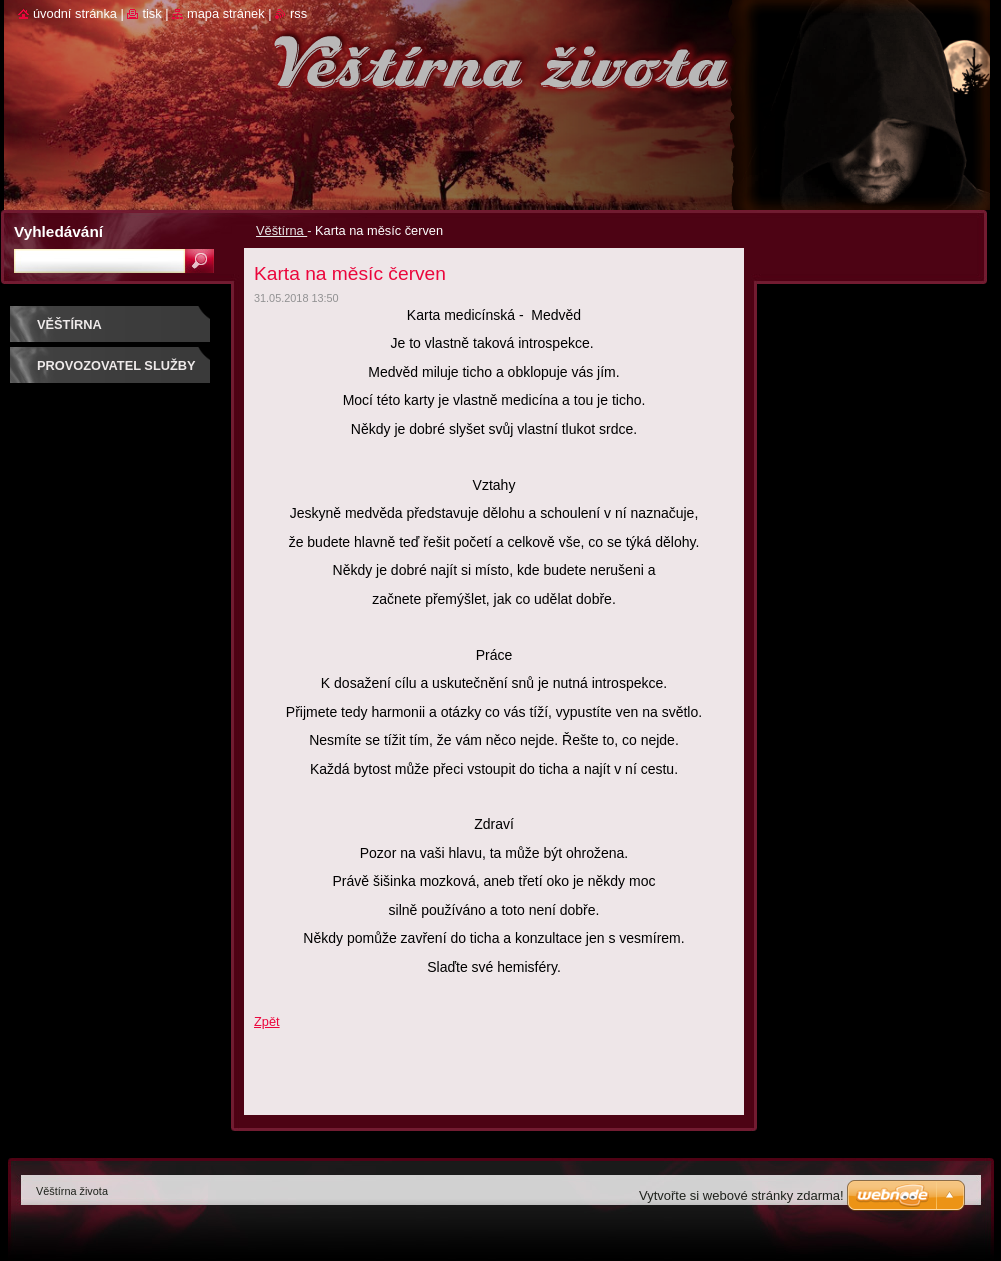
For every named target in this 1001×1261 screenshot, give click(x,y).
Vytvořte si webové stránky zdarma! (741, 1195)
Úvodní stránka (75, 13)
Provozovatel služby (116, 365)
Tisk (151, 13)
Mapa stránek (226, 13)
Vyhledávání (58, 231)
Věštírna (281, 230)
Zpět (267, 1021)
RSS (298, 13)
